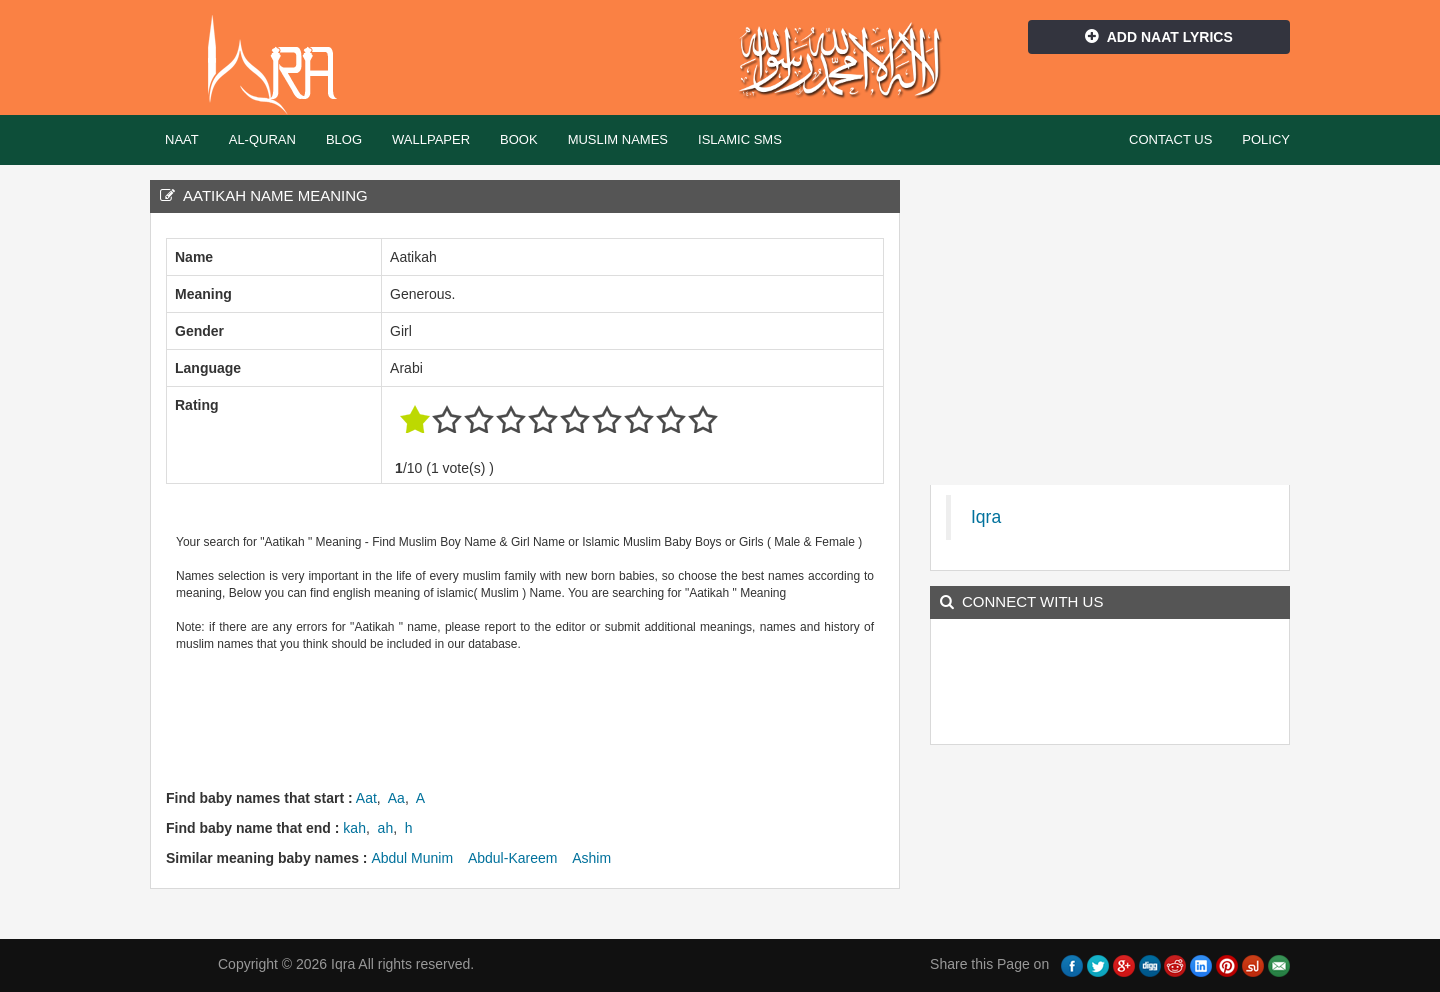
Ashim (591, 858)
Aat (366, 798)
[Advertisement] (530, 718)
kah (354, 828)
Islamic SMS (740, 139)
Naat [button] (182, 139)
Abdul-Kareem (513, 858)
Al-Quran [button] (262, 139)
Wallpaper (431, 139)
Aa (396, 798)
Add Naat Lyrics (1159, 37)
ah (386, 828)
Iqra (281, 65)
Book (519, 139)
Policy (1266, 139)
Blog (344, 139)
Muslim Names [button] (618, 139)
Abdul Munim (412, 858)
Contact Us (1170, 139)
